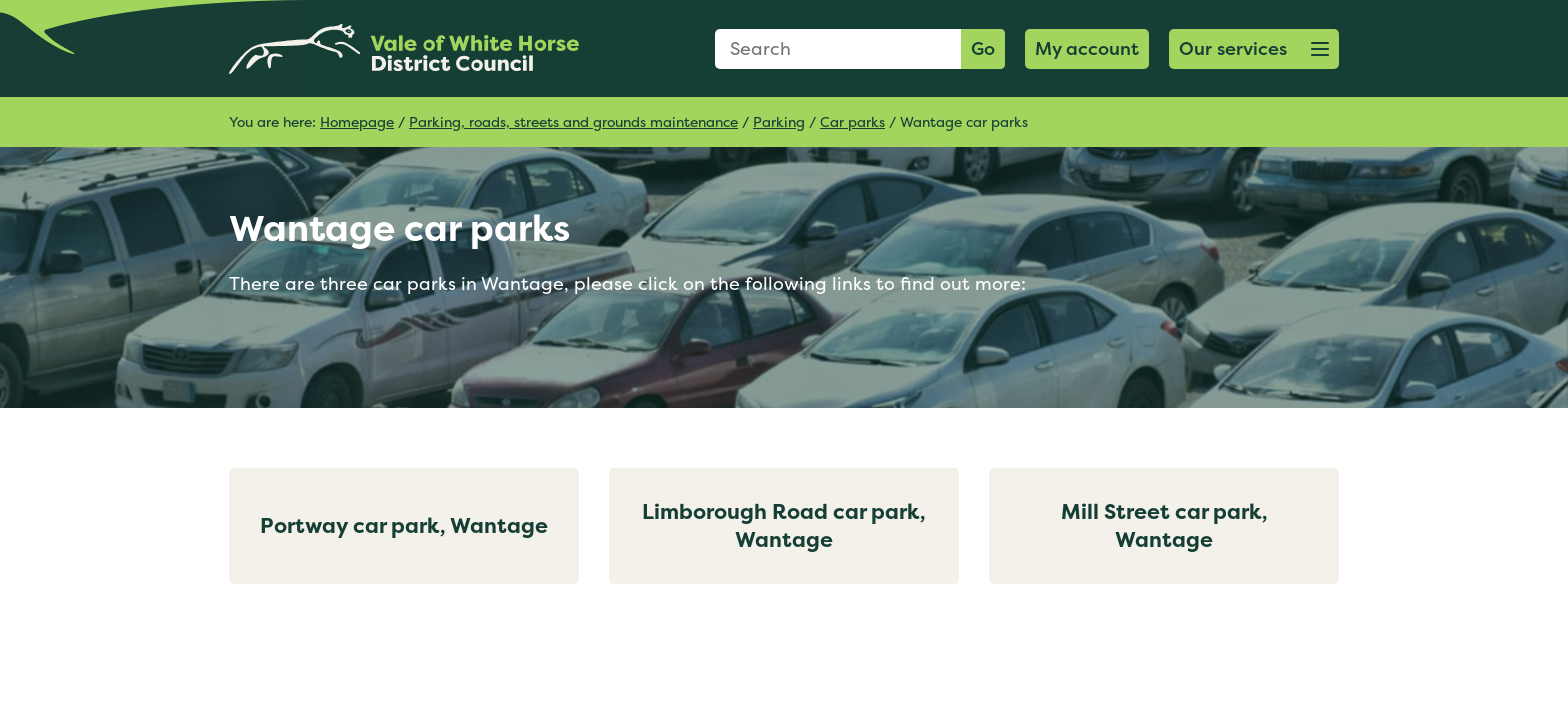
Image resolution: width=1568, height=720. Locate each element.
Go (983, 48)
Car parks (852, 121)
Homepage (357, 121)
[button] (1254, 49)
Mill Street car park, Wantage (1164, 525)
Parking (779, 121)
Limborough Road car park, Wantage (784, 525)
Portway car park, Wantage (404, 525)
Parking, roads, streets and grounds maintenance (573, 121)
